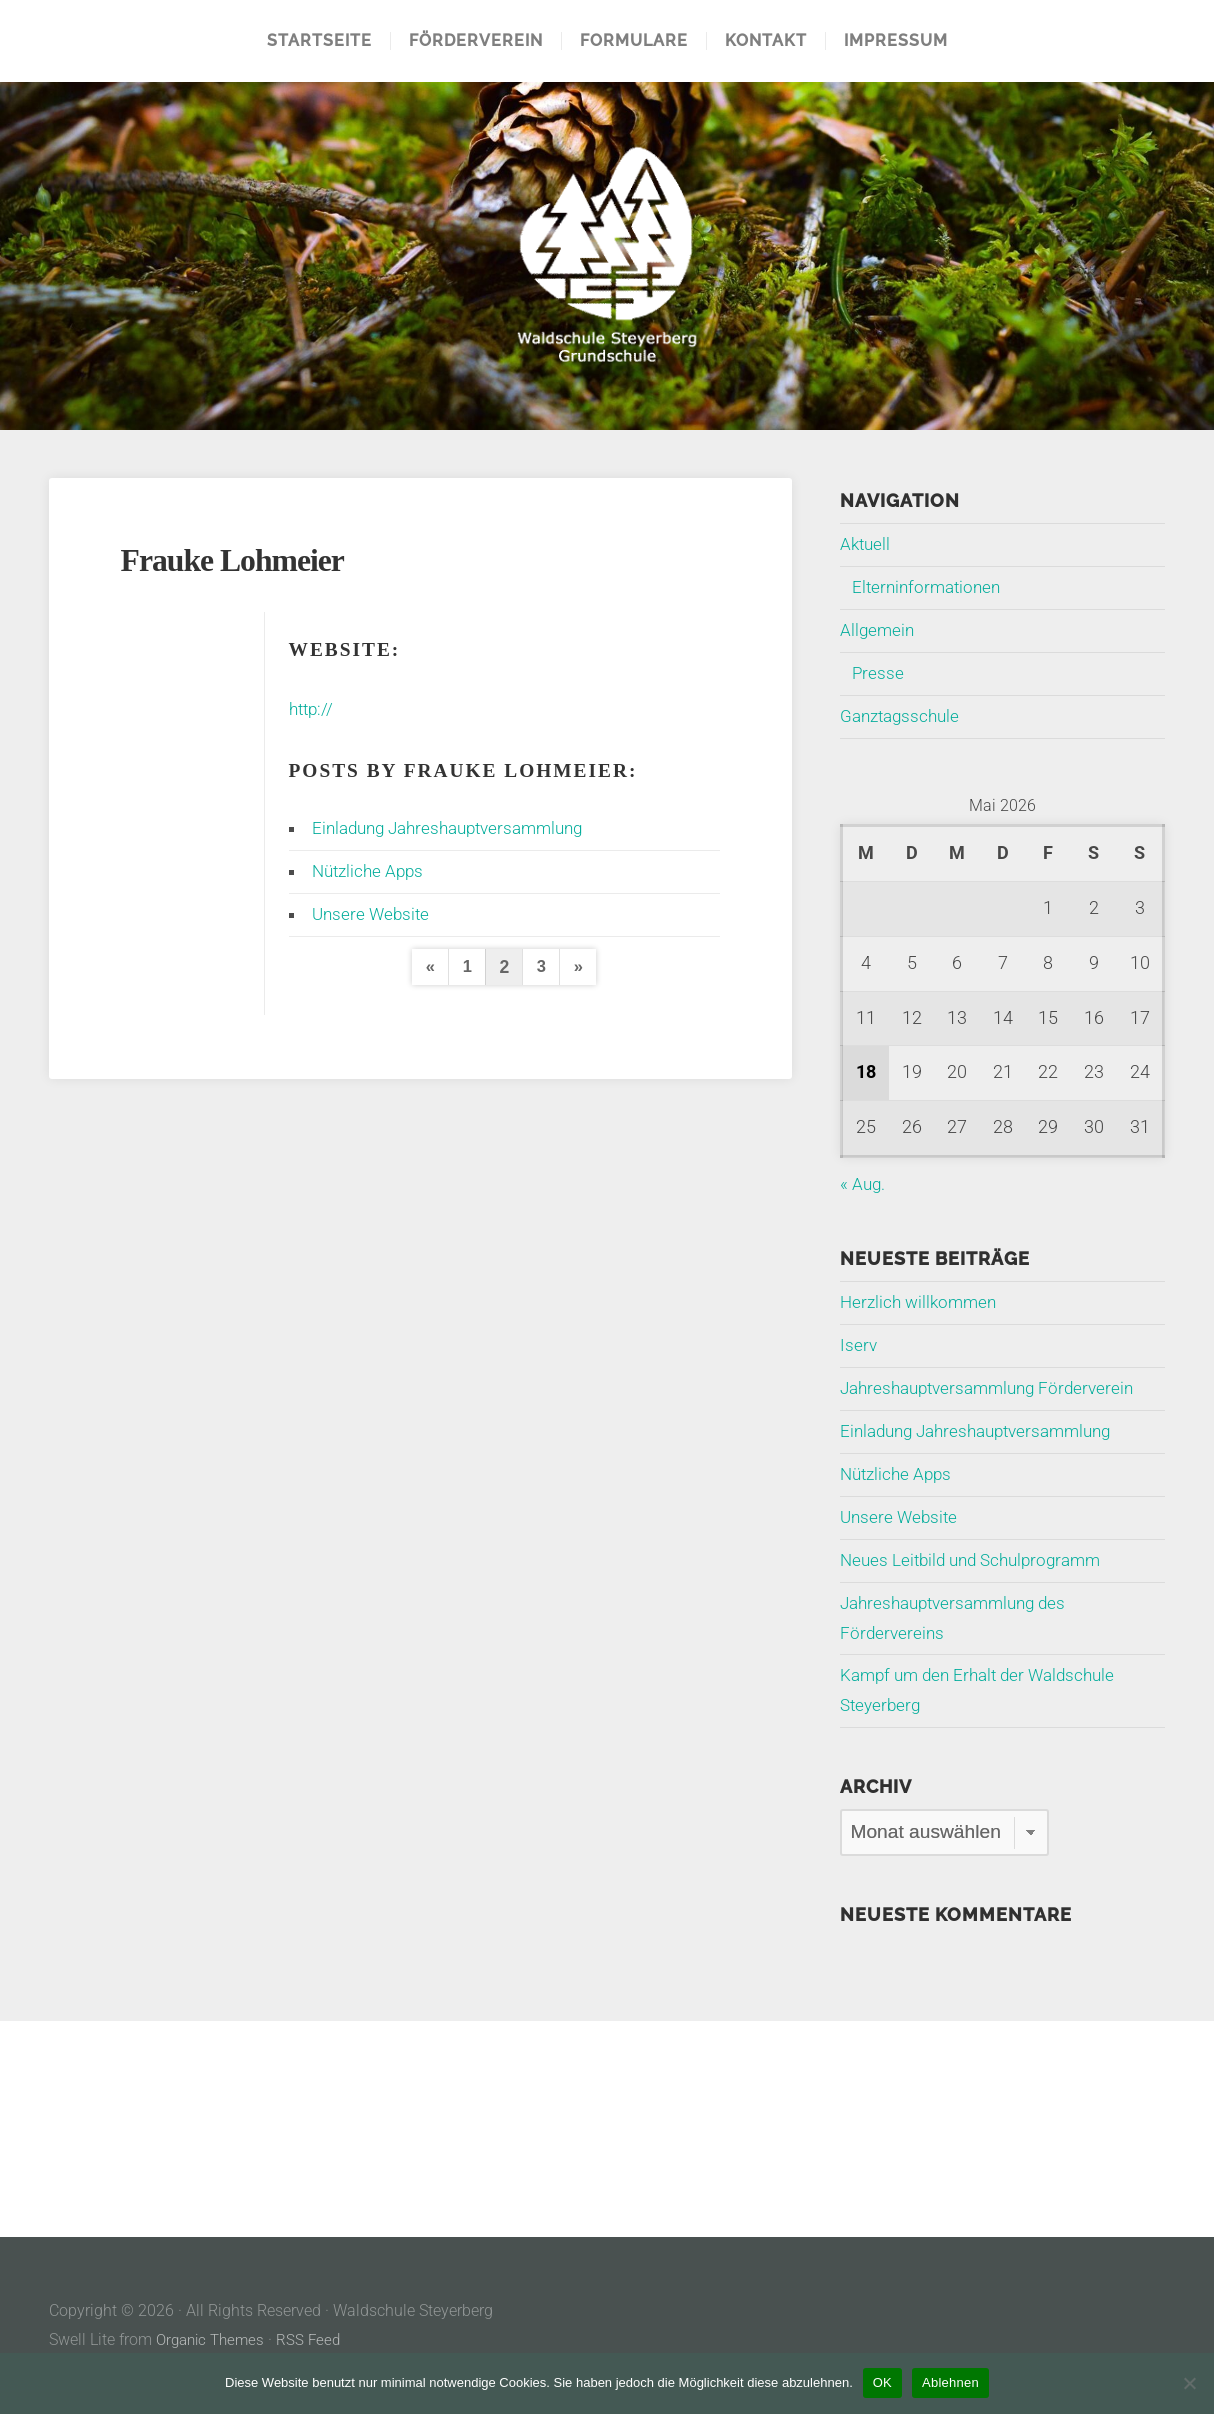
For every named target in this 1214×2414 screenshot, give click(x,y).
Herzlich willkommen (922, 1302)
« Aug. (863, 1184)
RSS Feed (317, 2339)
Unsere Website (373, 914)
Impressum (896, 41)
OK (882, 2382)
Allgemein (878, 630)
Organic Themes (214, 2339)
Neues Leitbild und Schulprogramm (978, 1560)
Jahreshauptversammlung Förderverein (995, 1388)
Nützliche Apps (371, 871)
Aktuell (866, 544)
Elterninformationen (930, 587)
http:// (313, 709)
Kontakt (766, 41)
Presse (878, 673)
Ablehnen (950, 2382)
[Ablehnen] (1189, 2383)
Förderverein (476, 41)
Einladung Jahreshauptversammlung (457, 828)
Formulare (634, 41)
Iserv (859, 1345)
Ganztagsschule (903, 716)
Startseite (319, 41)
